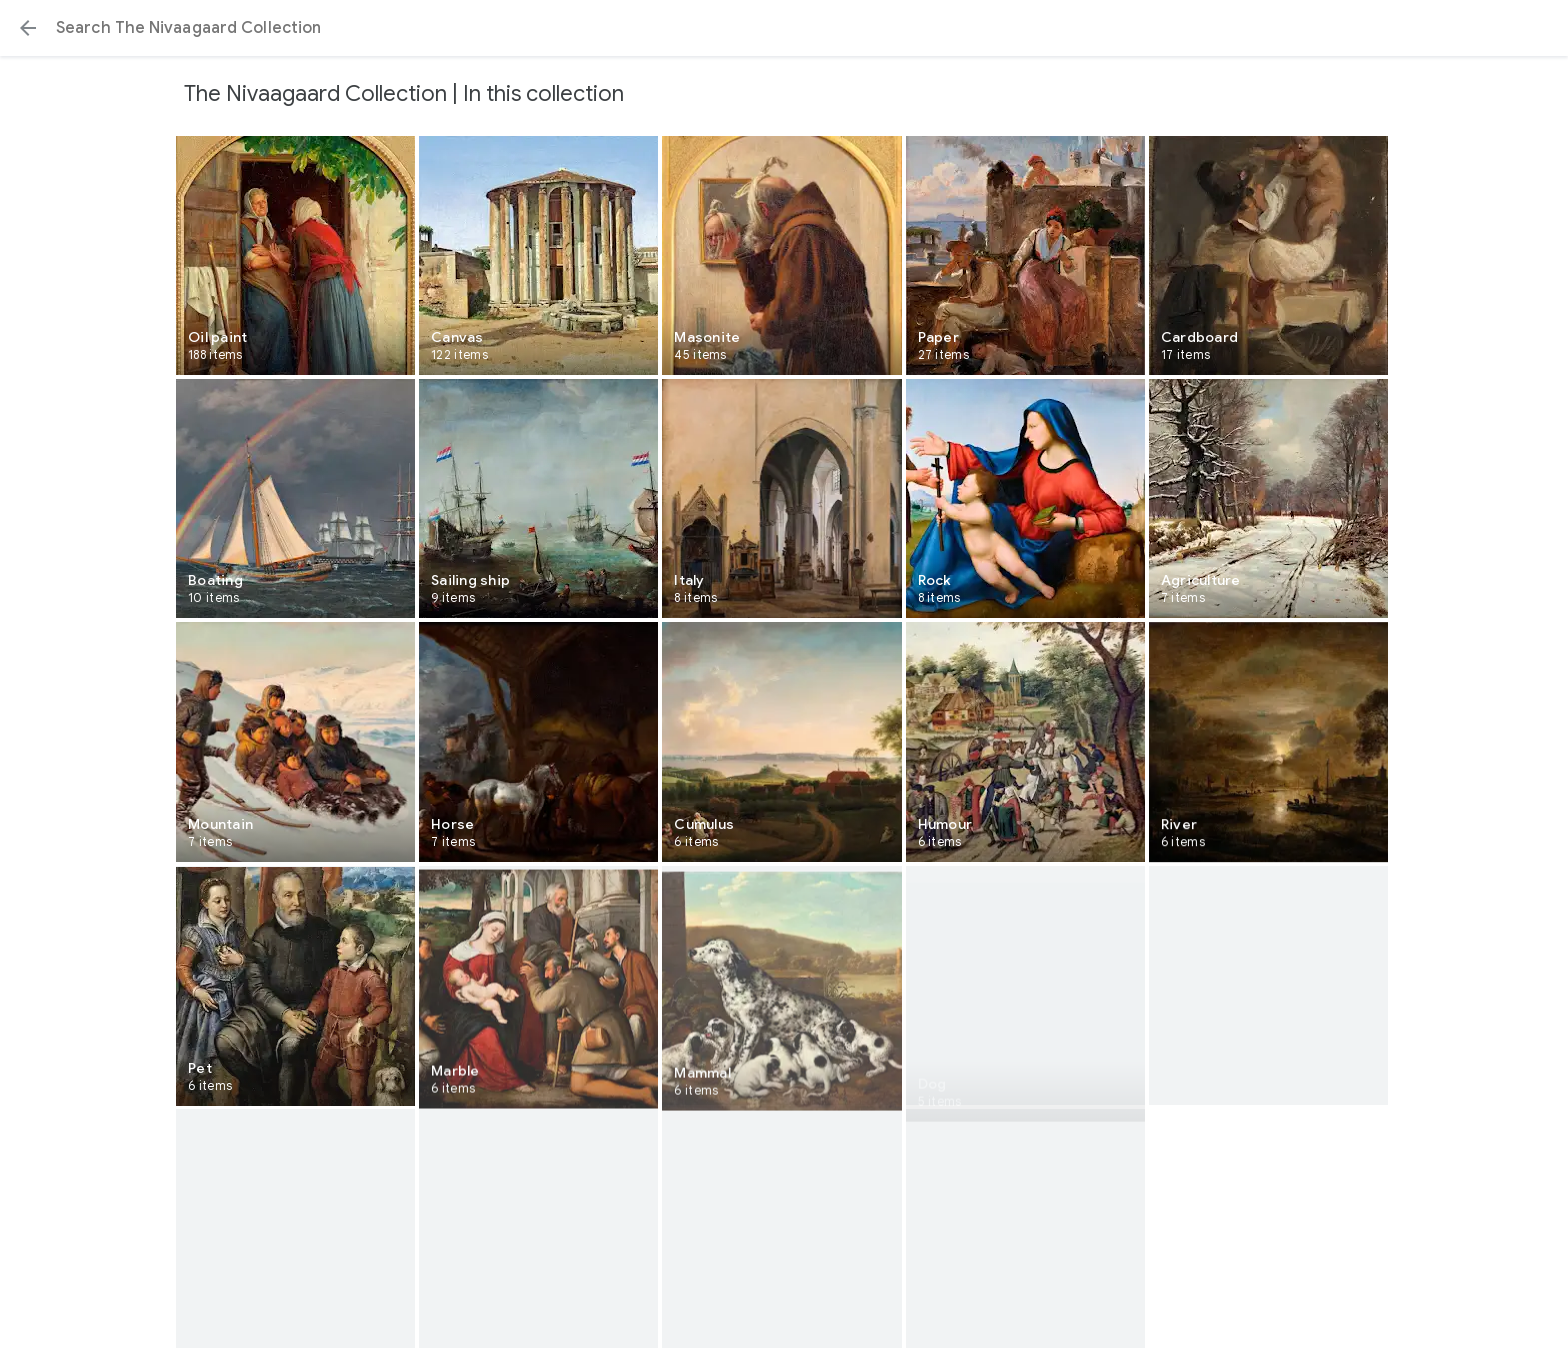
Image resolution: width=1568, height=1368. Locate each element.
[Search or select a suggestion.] (784, 28)
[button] (28, 28)
